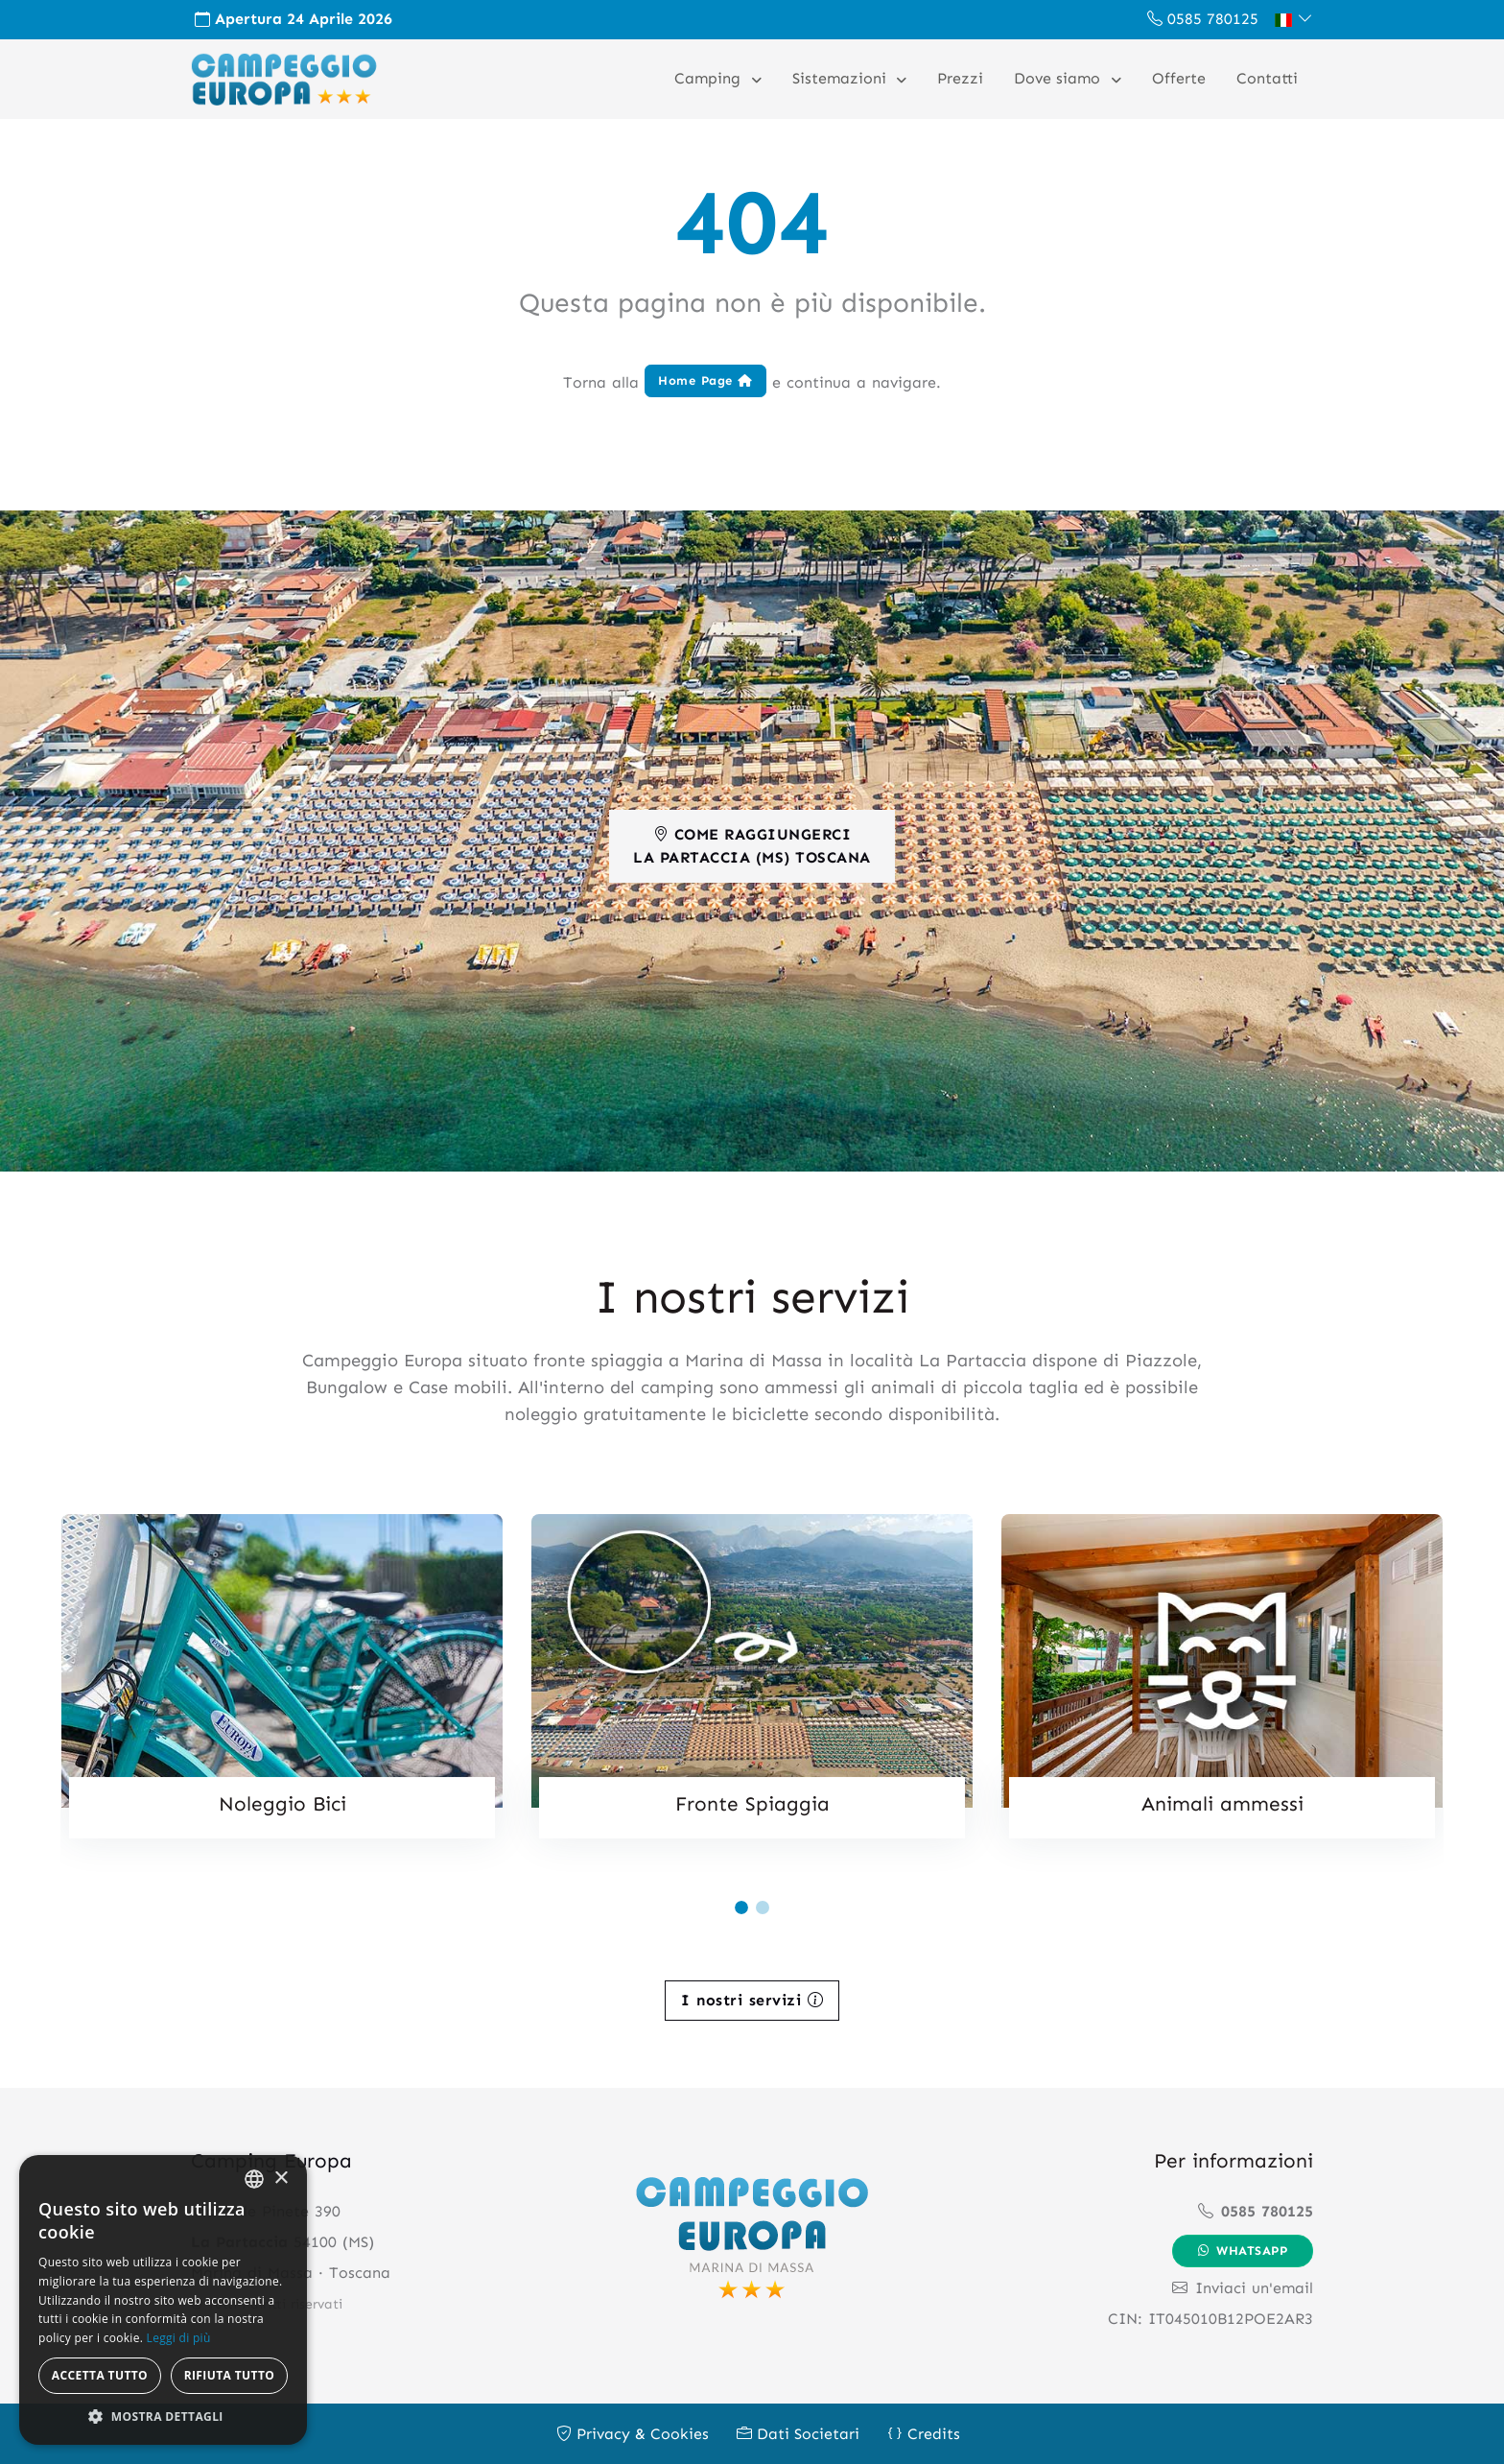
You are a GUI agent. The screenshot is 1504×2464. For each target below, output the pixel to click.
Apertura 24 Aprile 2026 (293, 19)
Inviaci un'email (1242, 2287)
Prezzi (960, 78)
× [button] (280, 2178)
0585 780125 (1202, 19)
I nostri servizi (752, 1998)
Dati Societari (798, 2433)
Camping (709, 78)
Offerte (1179, 78)
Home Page (705, 379)
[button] (1293, 19)
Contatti (1267, 78)
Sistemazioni (841, 78)
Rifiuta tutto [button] (229, 2375)
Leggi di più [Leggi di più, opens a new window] (179, 2338)
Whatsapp (1243, 2249)
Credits (923, 2433)
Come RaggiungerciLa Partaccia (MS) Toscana (752, 844)
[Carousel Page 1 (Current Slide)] (741, 1906)
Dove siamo (1059, 78)
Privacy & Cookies (632, 2433)
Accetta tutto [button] (100, 2375)
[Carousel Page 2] (762, 1906)
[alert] (163, 2300)
